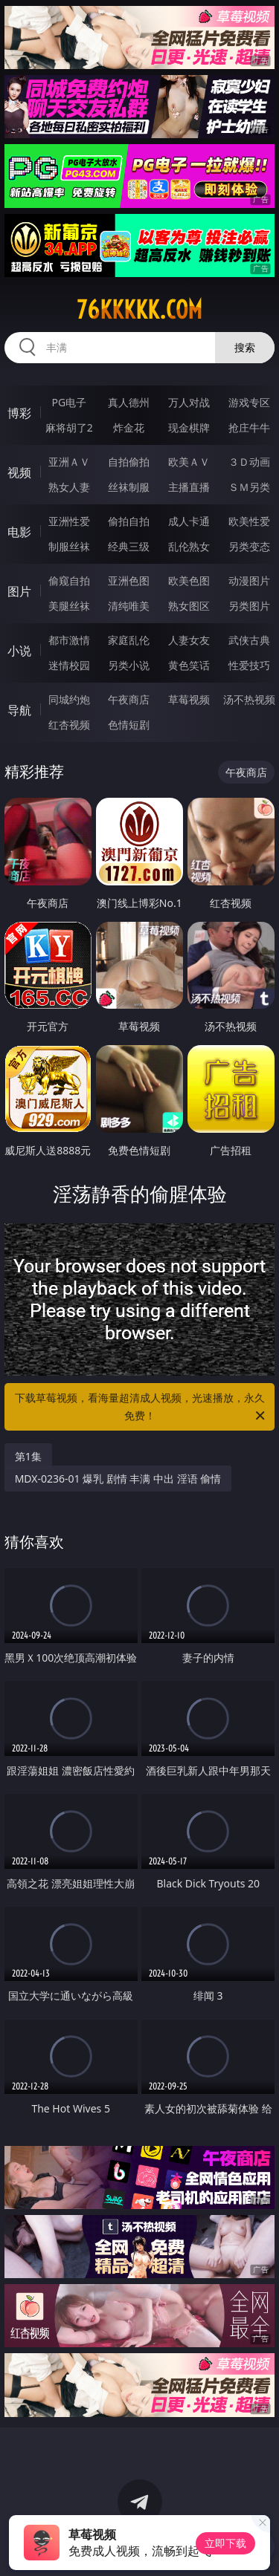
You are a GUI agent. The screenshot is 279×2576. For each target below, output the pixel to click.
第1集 (28, 1456)
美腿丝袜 (69, 606)
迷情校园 (69, 665)
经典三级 (129, 546)
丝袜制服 (129, 487)
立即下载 (225, 2543)
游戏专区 (249, 402)
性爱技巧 (249, 665)
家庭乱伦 (129, 640)
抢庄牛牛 (249, 427)
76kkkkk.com (139, 310)
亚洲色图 (129, 580)
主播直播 (189, 487)
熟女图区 (189, 606)
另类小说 (129, 665)
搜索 (244, 347)
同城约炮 (69, 699)
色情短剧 (129, 725)
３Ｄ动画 (249, 462)
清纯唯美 (129, 606)
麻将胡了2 (69, 427)
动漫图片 (249, 580)
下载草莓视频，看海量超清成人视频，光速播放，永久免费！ (141, 1408)
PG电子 (68, 402)
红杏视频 (69, 725)
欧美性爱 (249, 521)
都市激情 (69, 640)
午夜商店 (129, 699)
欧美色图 (189, 580)
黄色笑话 (189, 665)
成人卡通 (189, 521)
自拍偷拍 (129, 462)
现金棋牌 (189, 427)
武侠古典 (249, 640)
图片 (19, 591)
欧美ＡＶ (189, 462)
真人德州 (129, 402)
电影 (19, 532)
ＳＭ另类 (249, 487)
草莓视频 (189, 699)
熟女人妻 (69, 487)
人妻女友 (189, 640)
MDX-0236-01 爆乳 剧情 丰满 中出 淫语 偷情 (118, 1478)
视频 (19, 472)
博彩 (19, 413)
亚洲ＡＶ (69, 462)
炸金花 (128, 427)
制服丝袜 (69, 546)
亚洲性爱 (69, 521)
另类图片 (249, 606)
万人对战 (189, 402)
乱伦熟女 (189, 546)
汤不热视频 (249, 699)
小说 (19, 651)
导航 (19, 710)
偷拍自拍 (129, 521)
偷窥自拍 (69, 580)
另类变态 (249, 546)
